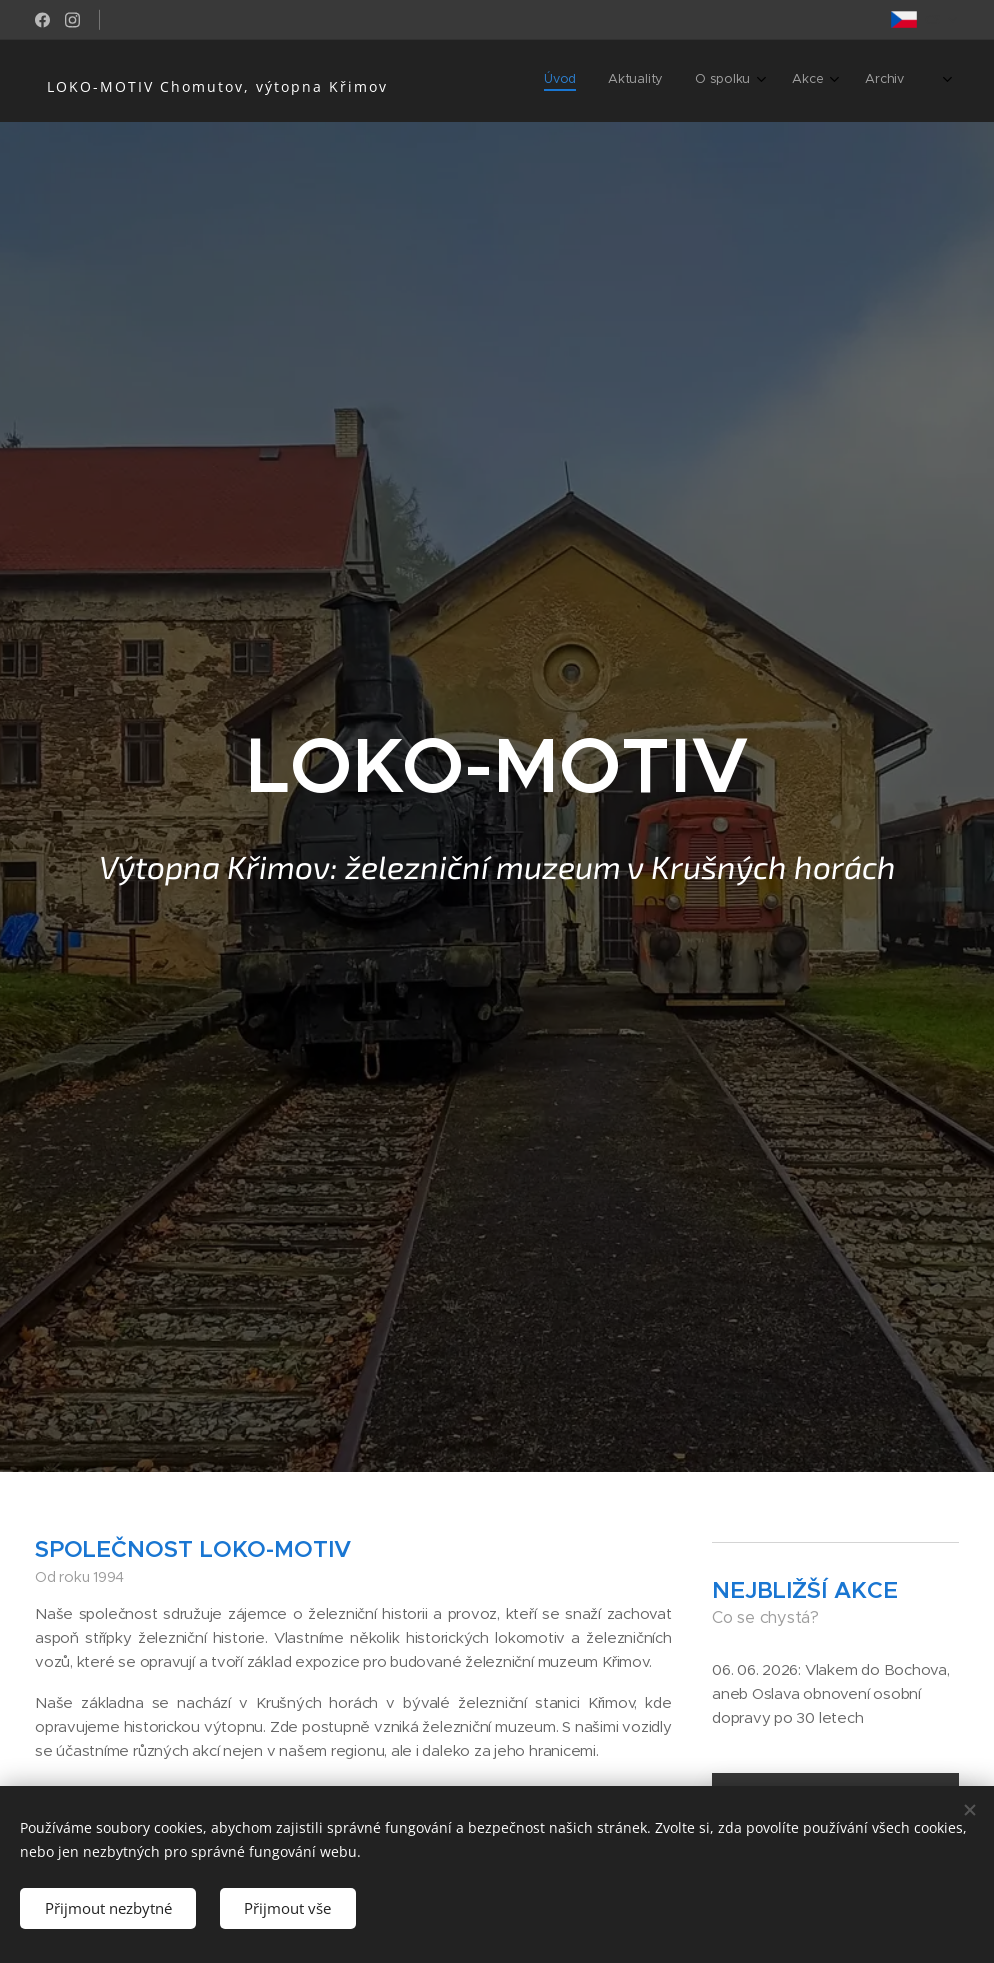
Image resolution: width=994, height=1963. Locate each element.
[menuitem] (742, 81)
